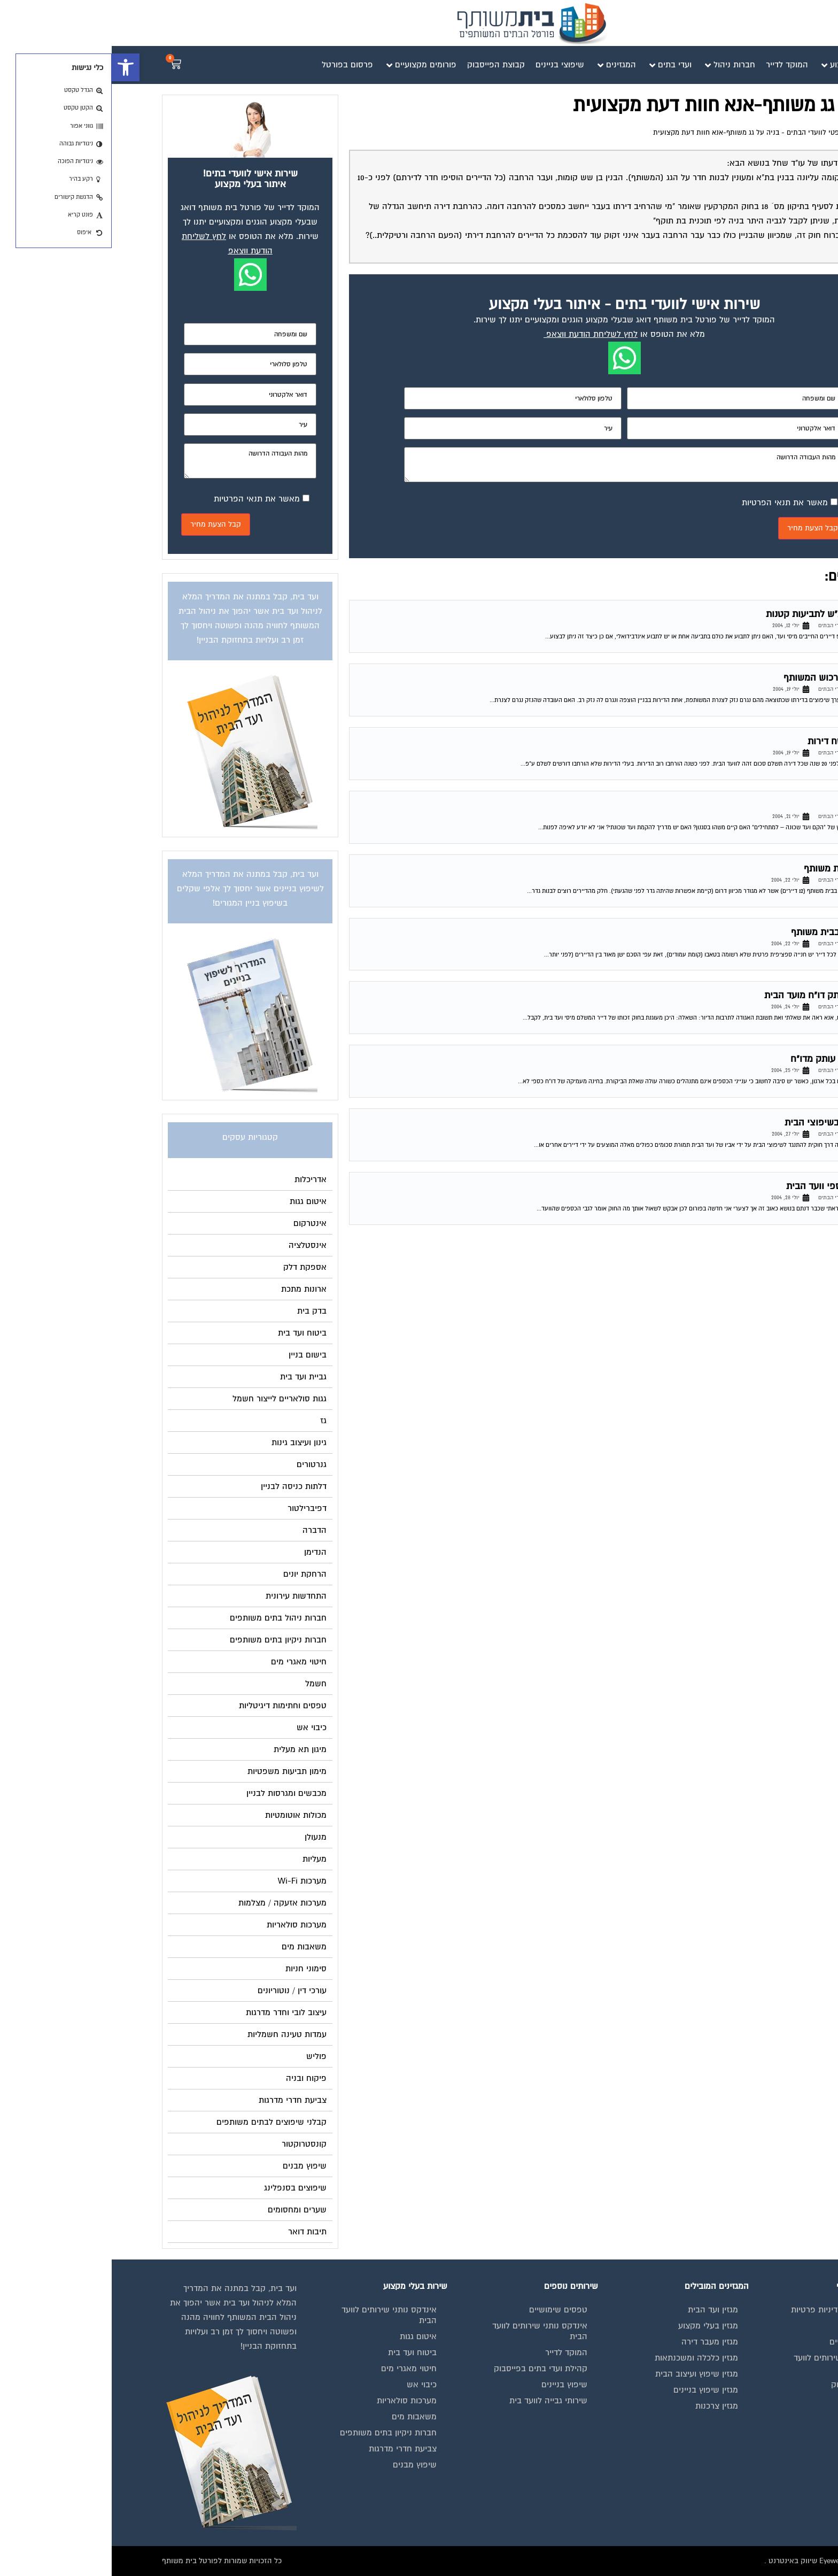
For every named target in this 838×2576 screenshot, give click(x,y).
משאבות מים (302, 2416)
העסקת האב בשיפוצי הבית (726, 1122)
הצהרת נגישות (752, 2432)
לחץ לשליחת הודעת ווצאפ (480, 334)
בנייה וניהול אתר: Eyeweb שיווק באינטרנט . (720, 2560)
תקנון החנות (756, 2416)
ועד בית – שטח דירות (737, 741)
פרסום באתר (754, 2400)
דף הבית (775, 132)
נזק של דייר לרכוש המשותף (725, 677)
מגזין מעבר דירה (598, 2341)
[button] (14, 67)
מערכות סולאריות (295, 2400)
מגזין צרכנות (605, 2406)
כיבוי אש (310, 2384)
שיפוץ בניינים (453, 2384)
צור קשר (762, 2448)
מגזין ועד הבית (601, 2309)
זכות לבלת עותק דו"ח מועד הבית (716, 995)
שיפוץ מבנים (303, 2464)
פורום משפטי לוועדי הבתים (715, 132)
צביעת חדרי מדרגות (291, 2448)
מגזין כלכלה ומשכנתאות (584, 2358)
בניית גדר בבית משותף (735, 868)
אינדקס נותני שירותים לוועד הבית (729, 2363)
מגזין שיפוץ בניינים (594, 2390)
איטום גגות (306, 2336)
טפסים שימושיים (446, 2309)
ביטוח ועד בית (300, 2352)
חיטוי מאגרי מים (297, 2368)
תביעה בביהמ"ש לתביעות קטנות (716, 614)
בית (771, 2325)
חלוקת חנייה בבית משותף (729, 932)
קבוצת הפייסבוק (748, 2384)
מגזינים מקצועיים (747, 2341)
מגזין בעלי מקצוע (596, 2325)
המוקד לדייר (454, 2352)
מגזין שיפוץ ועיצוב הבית (585, 2374)
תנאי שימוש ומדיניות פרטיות (728, 2309)
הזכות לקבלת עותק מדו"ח (729, 1059)
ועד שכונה (759, 805)
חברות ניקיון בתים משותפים (276, 2432)
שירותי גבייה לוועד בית (437, 2400)
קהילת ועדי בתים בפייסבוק (429, 2368)
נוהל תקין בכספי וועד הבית (726, 1186)
